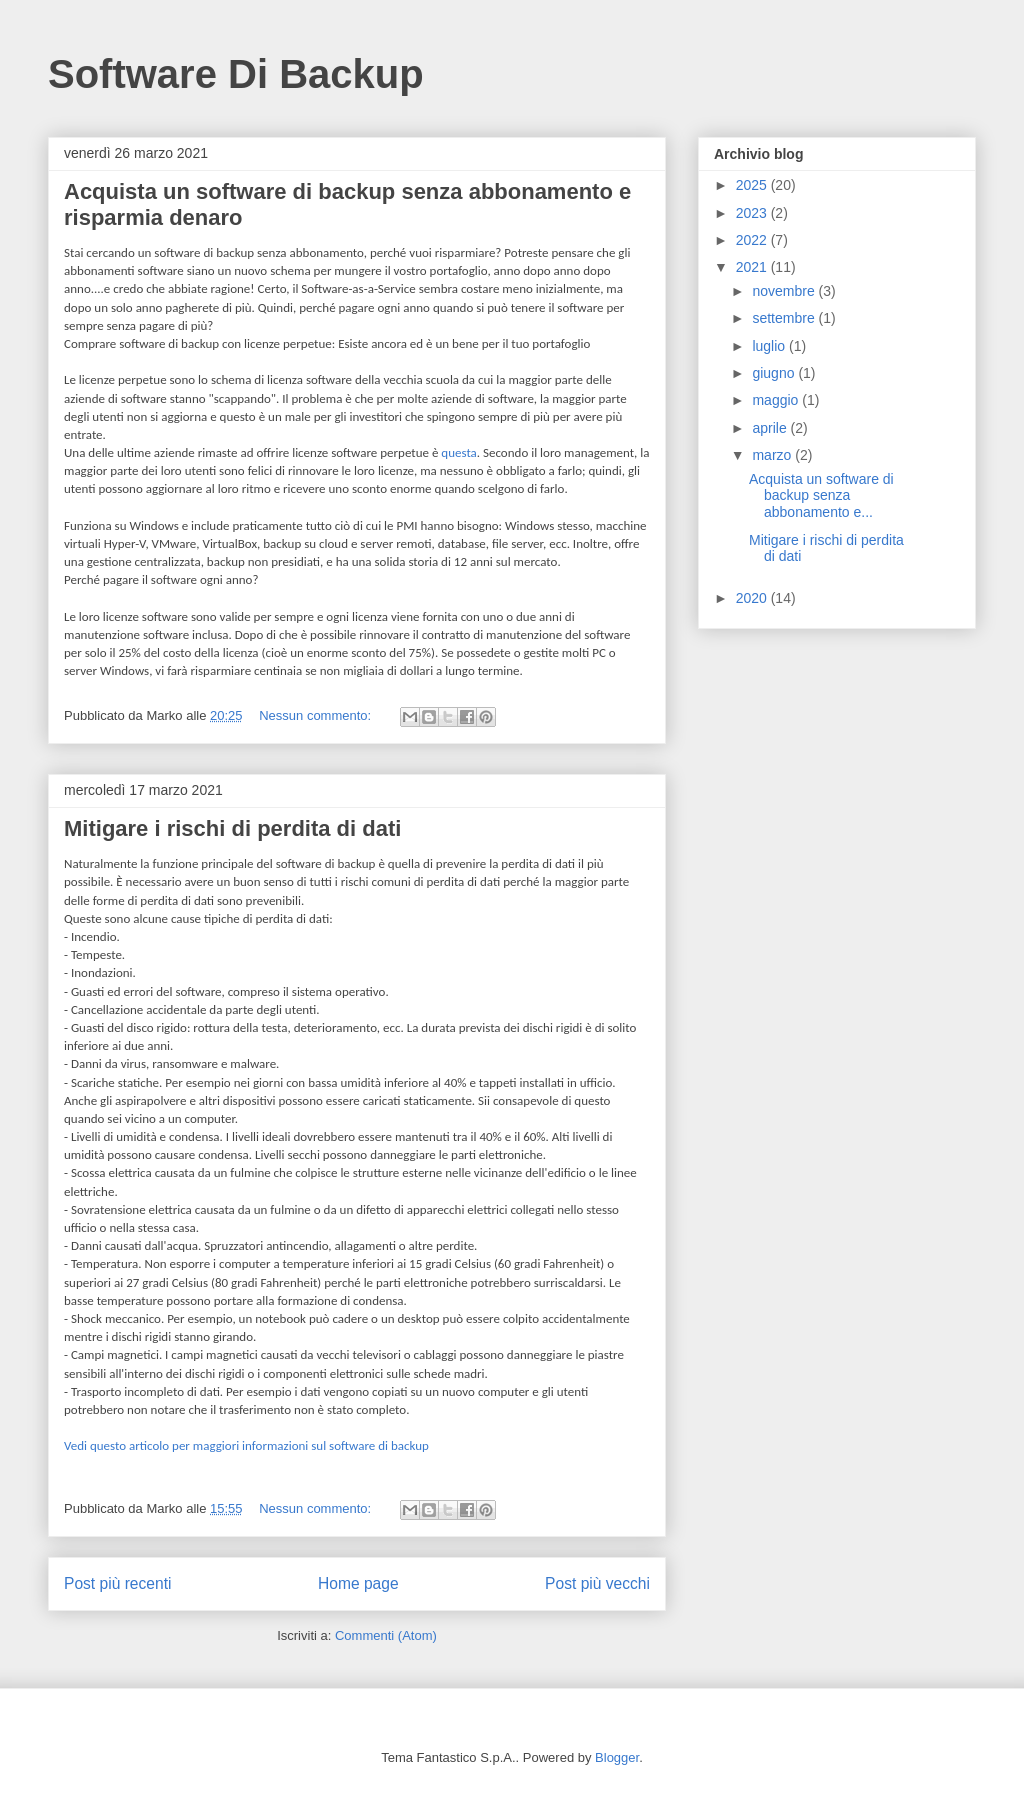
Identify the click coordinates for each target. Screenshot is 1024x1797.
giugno (775, 373)
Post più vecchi (597, 1583)
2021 (753, 267)
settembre (785, 318)
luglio (770, 346)
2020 (753, 598)
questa (459, 452)
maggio (777, 400)
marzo (773, 455)
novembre (785, 291)
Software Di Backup (236, 74)
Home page (358, 1583)
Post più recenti (117, 1583)
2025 (753, 185)
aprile (771, 428)
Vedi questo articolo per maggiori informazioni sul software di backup (246, 1445)
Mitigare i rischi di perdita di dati (232, 828)
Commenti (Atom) (386, 1635)
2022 (753, 240)
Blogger (617, 1757)
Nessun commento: (317, 715)
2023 (753, 213)
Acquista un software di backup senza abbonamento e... (821, 496)
